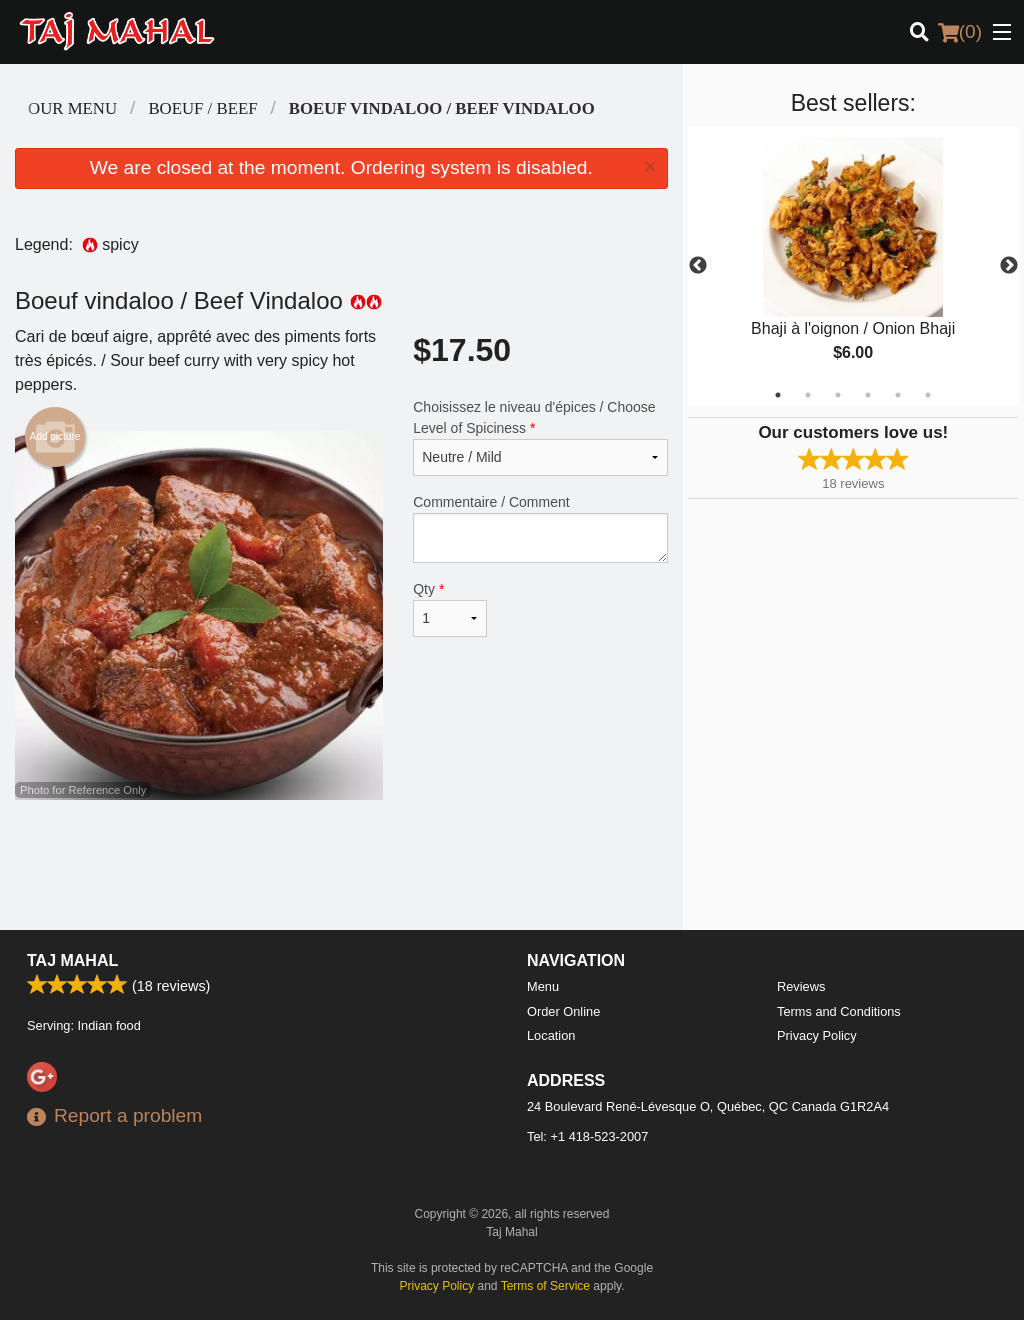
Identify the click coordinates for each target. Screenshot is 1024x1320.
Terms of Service (545, 1286)
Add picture (55, 437)
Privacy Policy (817, 1035)
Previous (698, 266)
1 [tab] (778, 395)
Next (1009, 266)
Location (551, 1035)
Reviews (801, 986)
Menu (543, 986)
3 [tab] (838, 395)
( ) (960, 32)
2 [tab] (808, 395)
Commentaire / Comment (540, 528)
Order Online (563, 1011)
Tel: (587, 1136)
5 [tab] (898, 395)
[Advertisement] (341, 865)
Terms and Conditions (839, 1011)
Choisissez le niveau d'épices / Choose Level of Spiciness (540, 437)
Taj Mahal (72, 960)
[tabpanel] (853, 266)
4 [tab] (868, 395)
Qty (450, 609)
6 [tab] (928, 395)
